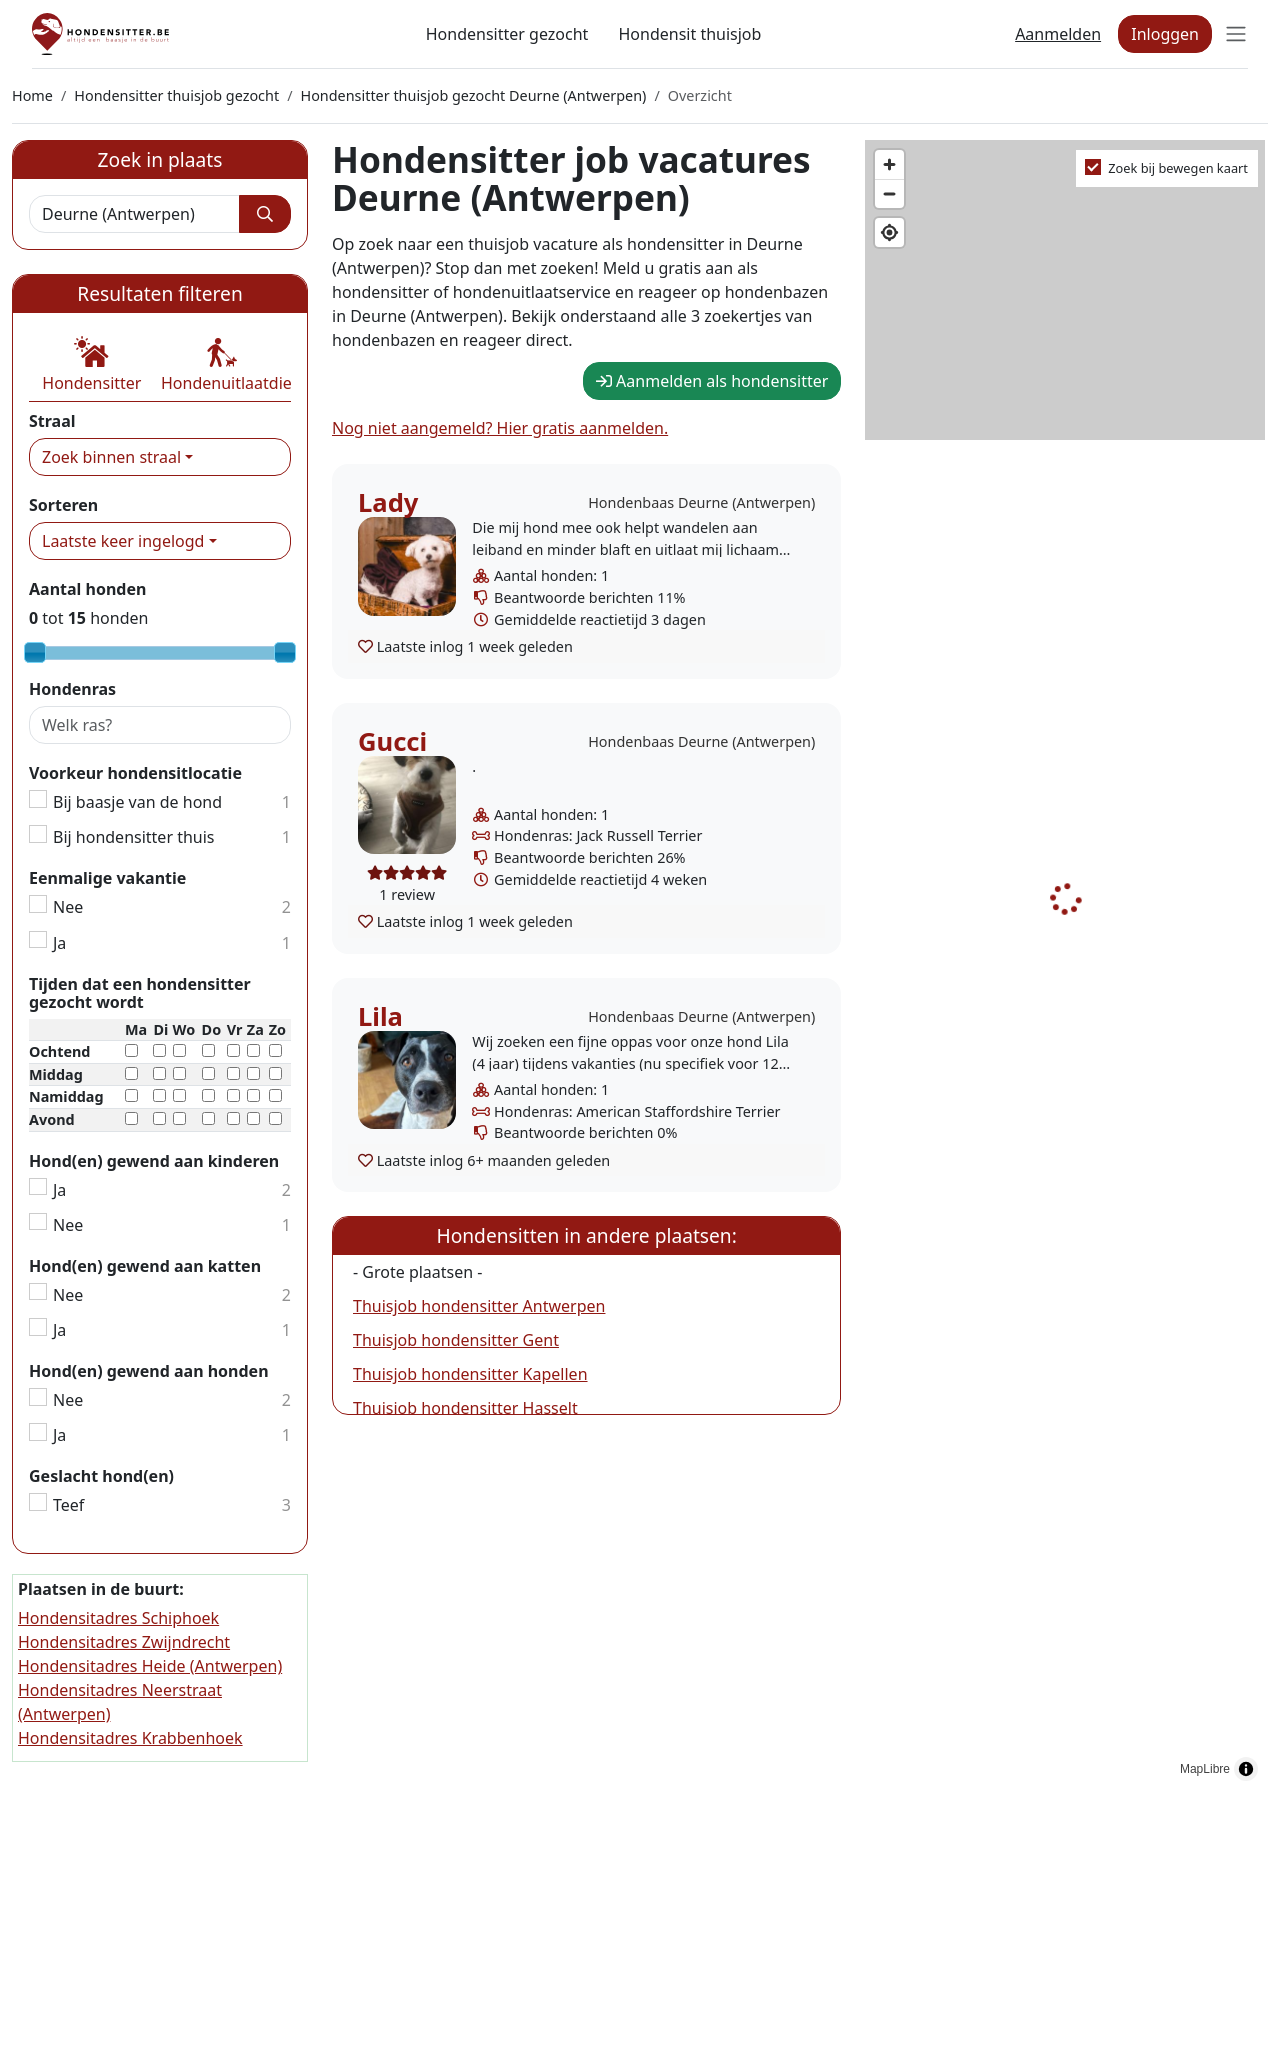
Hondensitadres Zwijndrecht (124, 1642)
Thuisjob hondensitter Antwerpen (479, 1306)
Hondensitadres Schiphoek (118, 1618)
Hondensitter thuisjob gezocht (176, 95)
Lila (380, 1016)
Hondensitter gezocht (507, 34)
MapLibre (1205, 1769)
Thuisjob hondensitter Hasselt (465, 1408)
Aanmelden (1058, 34)
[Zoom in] (889, 164)
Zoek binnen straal (111, 457)
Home (32, 95)
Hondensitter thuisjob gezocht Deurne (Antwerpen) (473, 95)
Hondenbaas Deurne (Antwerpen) (701, 502)
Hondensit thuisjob (689, 34)
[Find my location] (889, 232)
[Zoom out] (889, 193)
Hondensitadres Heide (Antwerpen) (150, 1666)
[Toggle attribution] (1246, 1769)
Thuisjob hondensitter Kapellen (470, 1374)
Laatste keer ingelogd (123, 541)
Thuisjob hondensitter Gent (456, 1340)
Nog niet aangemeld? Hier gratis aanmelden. (500, 428)
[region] (1066, 965)
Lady (388, 502)
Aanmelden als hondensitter (712, 381)
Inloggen (1165, 34)
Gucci (392, 741)
